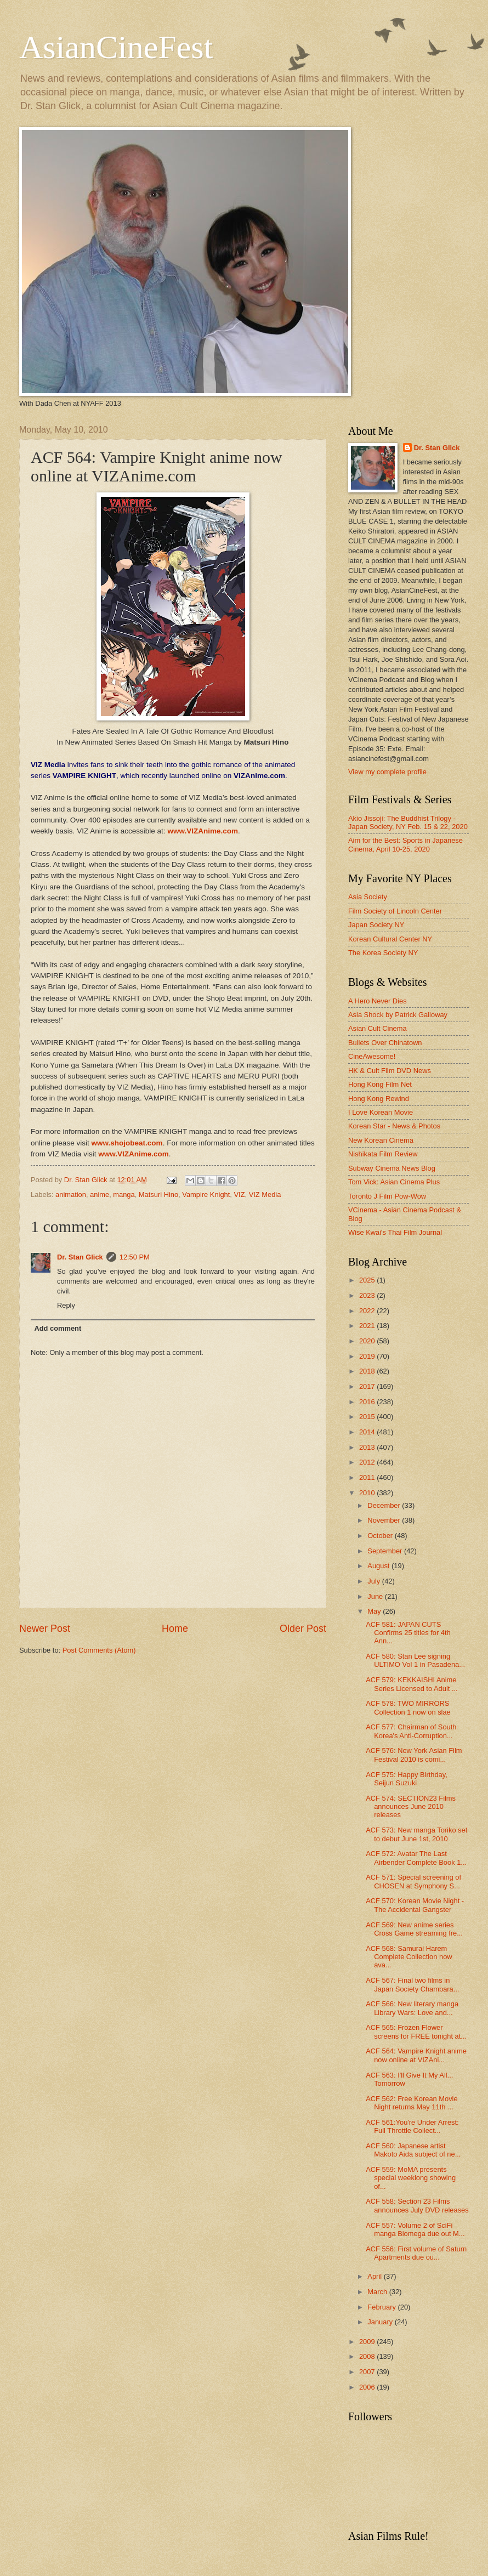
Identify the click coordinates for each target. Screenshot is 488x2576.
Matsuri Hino (158, 1194)
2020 (368, 1341)
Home (175, 1628)
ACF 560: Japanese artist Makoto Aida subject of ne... (413, 2150)
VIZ (239, 1194)
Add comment (57, 1328)
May (375, 1611)
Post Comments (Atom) (99, 1650)
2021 (368, 1325)
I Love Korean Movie (380, 1112)
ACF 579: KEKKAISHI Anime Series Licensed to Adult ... (411, 1684)
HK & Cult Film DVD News (389, 1070)
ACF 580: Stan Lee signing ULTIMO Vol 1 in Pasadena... (415, 1660)
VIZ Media (265, 1194)
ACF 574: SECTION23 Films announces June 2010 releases (411, 1806)
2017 (368, 1386)
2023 (368, 1295)
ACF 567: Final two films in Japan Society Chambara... (412, 1984)
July (374, 1581)
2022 (368, 1311)
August (379, 1566)
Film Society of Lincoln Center (395, 911)
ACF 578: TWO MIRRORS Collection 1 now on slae (408, 1707)
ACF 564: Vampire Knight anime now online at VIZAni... (416, 2055)
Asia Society (367, 897)
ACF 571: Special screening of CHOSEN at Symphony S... (413, 1881)
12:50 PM (135, 1257)
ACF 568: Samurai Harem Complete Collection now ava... (409, 1957)
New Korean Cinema (380, 1140)
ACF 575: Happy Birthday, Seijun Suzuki (406, 1779)
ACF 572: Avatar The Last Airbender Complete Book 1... (416, 1857)
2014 (368, 1432)
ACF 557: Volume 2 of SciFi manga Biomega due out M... (415, 2229)
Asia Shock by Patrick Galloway (397, 1015)
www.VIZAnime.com (202, 831)
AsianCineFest (116, 47)
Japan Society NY (376, 925)
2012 (368, 1462)
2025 (368, 1280)
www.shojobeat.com (126, 1143)
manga (123, 1194)
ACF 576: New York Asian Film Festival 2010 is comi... (414, 1754)
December (384, 1505)
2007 (368, 2372)
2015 (368, 1416)
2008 (368, 2356)
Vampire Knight (206, 1194)
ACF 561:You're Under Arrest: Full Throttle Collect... (412, 2126)
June (376, 1596)
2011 (368, 1477)
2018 (368, 1371)
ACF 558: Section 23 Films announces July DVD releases (417, 2205)
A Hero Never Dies (377, 1001)
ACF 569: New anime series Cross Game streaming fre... (414, 1929)
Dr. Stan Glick (80, 1257)
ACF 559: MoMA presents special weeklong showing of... (411, 2178)
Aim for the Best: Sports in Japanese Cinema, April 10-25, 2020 (405, 844)
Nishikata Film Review (383, 1154)
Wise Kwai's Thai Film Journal (395, 1232)
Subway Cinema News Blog (391, 1168)
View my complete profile (387, 772)
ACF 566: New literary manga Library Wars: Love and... (412, 2008)
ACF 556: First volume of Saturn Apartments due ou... (416, 2253)
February (382, 2307)
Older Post (303, 1628)
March (378, 2292)
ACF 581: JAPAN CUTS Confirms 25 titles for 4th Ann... (408, 1633)
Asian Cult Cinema (377, 1028)
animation (70, 1194)
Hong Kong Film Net (380, 1084)
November (384, 1520)
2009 (368, 2341)
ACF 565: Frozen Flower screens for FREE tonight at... (416, 2031)
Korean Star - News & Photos (394, 1126)
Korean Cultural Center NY (390, 939)
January (380, 2322)
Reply (66, 1305)
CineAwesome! (371, 1056)
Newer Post (44, 1628)
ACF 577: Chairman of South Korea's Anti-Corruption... (411, 1731)
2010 (368, 1493)
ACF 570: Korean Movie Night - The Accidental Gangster (415, 1905)
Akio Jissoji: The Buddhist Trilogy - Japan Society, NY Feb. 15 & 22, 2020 (408, 822)
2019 (368, 1356)
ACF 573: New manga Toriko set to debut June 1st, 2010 (416, 1834)
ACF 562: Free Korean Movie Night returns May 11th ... (411, 2103)
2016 (368, 1402)
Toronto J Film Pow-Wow (387, 1196)
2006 (368, 2387)
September (385, 1551)
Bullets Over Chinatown (385, 1043)
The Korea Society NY (383, 953)
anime (99, 1194)
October (380, 1535)
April (375, 2276)
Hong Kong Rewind (378, 1098)
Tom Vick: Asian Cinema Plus (394, 1182)
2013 (368, 1447)
